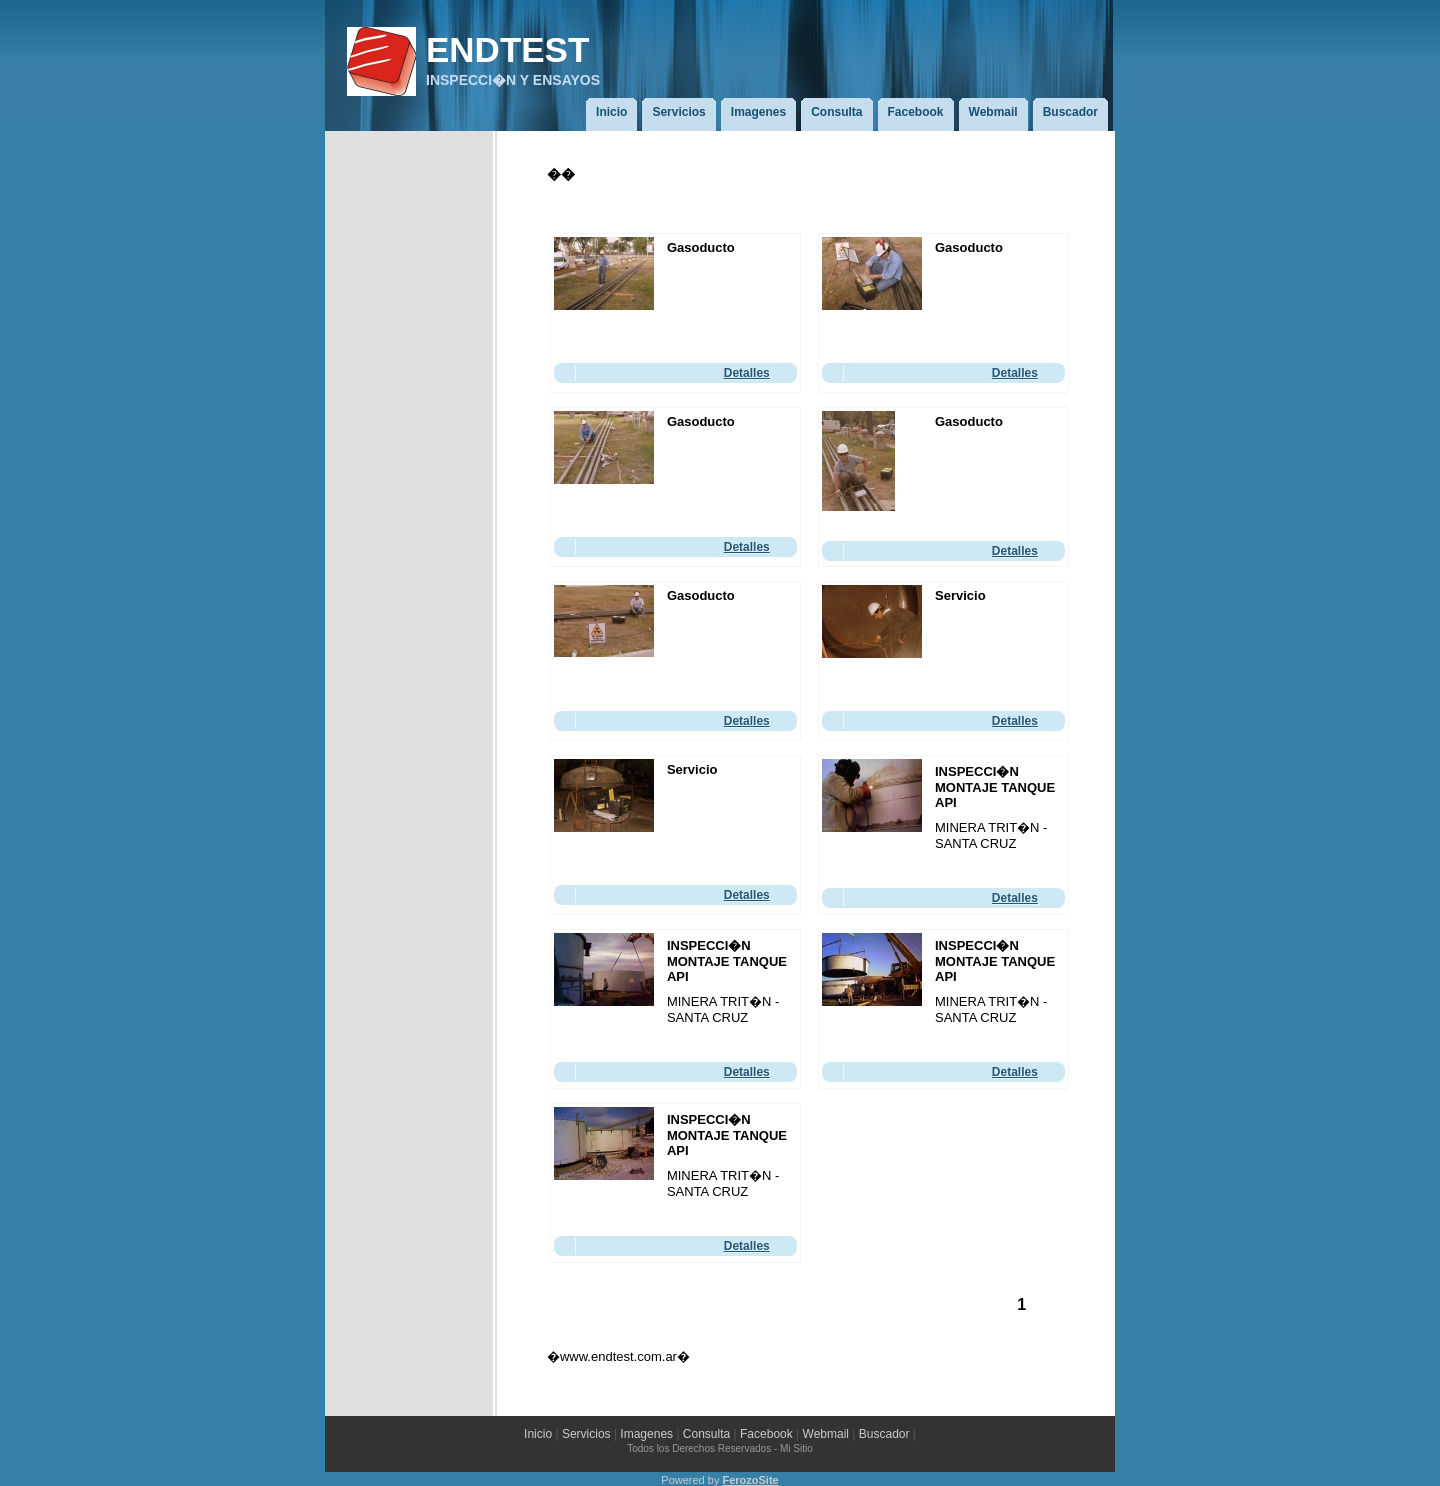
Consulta (706, 1434)
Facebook (766, 1434)
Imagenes (646, 1434)
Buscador (884, 1434)
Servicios (586, 1434)
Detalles (747, 373)
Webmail (828, 1434)
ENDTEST (507, 49)
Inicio (538, 1434)
